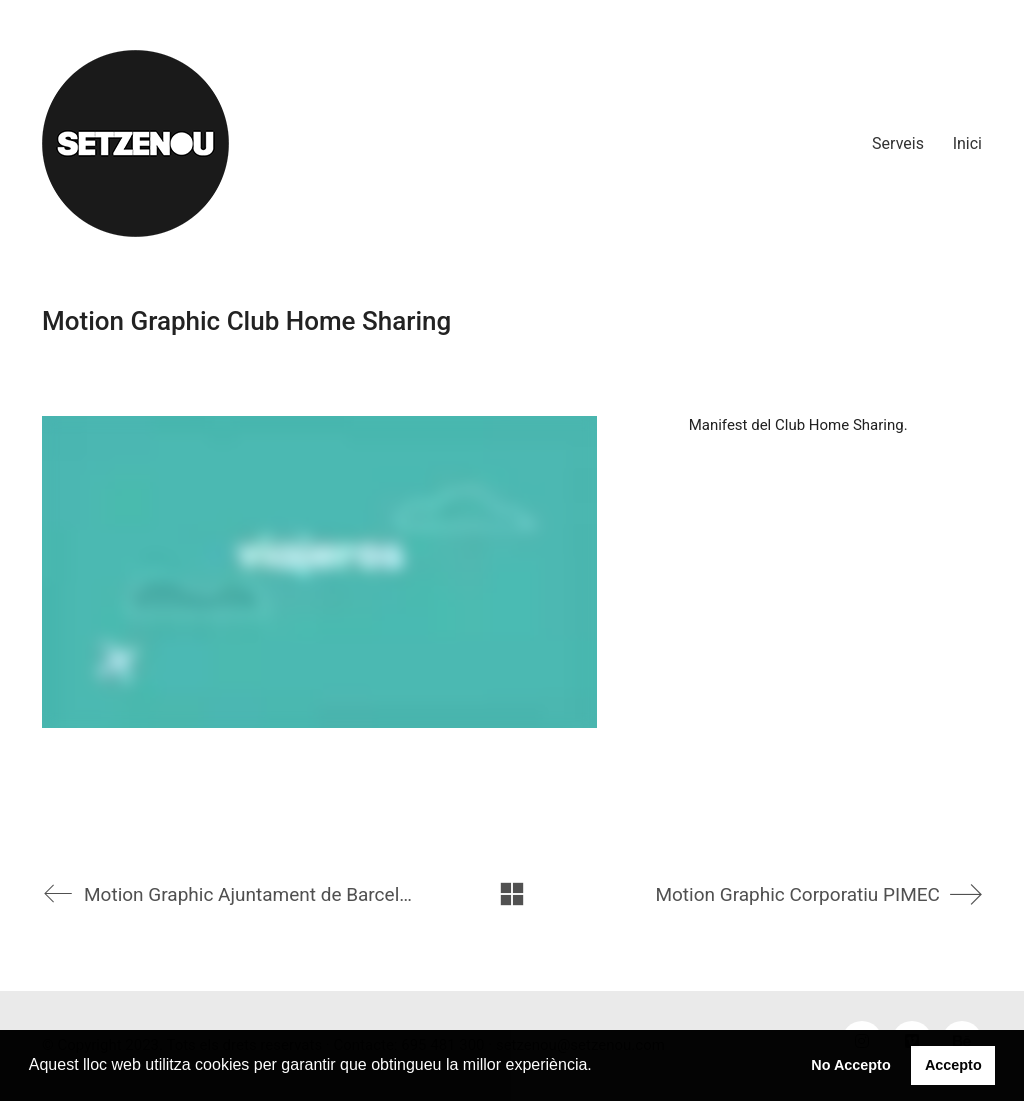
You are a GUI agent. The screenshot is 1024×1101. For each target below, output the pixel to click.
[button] (599, 1067)
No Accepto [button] (850, 1065)
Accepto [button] (953, 1065)
